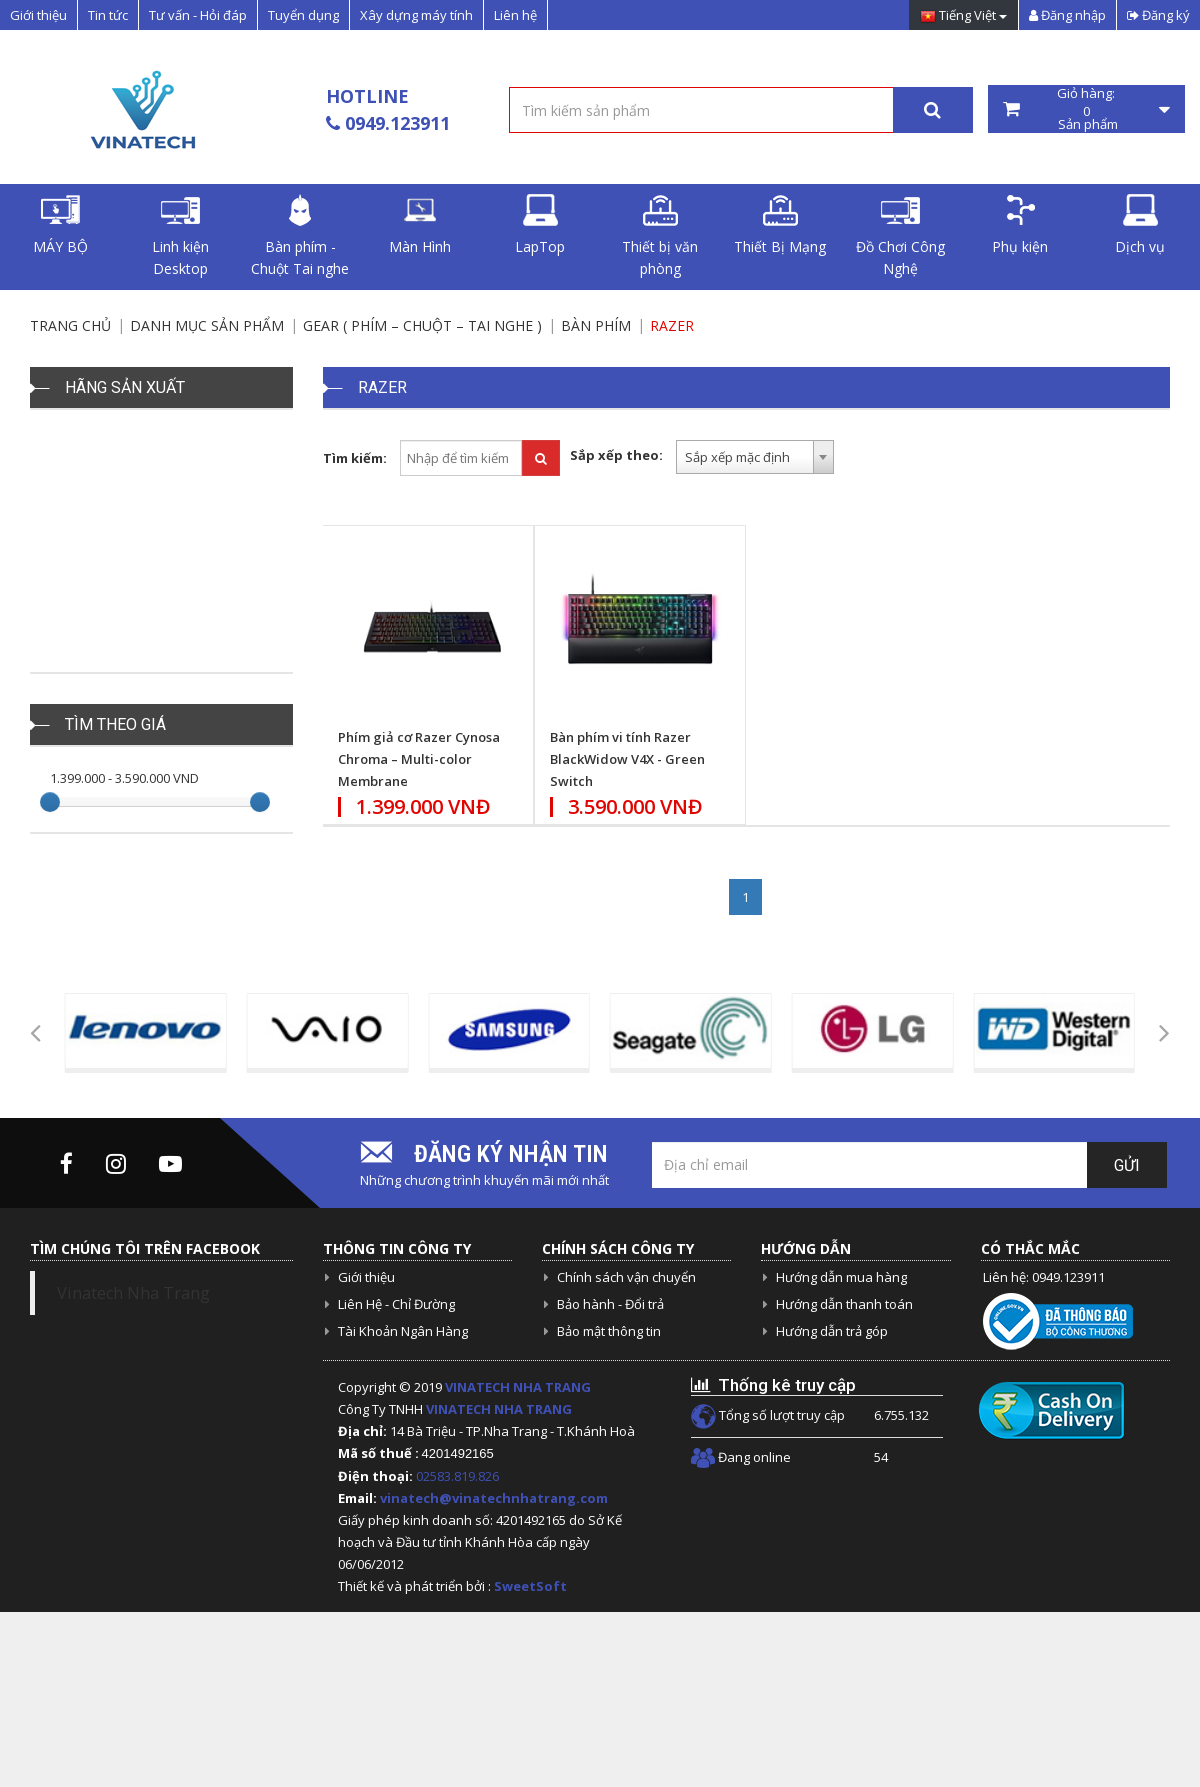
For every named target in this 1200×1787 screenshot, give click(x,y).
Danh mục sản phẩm (207, 325)
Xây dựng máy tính (416, 15)
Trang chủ (70, 325)
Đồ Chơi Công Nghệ (900, 236)
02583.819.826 (459, 1476)
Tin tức (108, 15)
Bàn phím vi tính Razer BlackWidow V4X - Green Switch (627, 759)
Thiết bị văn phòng (660, 236)
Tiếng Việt (963, 16)
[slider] (50, 802)
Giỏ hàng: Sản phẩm (1087, 109)
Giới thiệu (38, 15)
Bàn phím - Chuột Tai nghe (300, 236)
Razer (672, 325)
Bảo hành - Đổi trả (610, 1304)
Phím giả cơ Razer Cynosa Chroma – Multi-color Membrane (419, 759)
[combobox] (755, 457)
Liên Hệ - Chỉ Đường (396, 1304)
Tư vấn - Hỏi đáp (198, 15)
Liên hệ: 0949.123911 (1044, 1277)
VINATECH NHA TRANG (518, 1387)
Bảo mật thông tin (609, 1331)
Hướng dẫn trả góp (832, 1331)
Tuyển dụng (303, 15)
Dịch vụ (1140, 225)
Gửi (1127, 1165)
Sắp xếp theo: (616, 455)
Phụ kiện (1020, 225)
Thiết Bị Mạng (780, 225)
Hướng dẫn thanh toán (844, 1304)
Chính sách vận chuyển (626, 1277)
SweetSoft (530, 1586)
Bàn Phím (596, 325)
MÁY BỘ (60, 225)
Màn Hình (420, 225)
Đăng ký (1158, 15)
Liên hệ (515, 15)
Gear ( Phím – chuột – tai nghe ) (422, 325)
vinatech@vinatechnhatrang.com (494, 1498)
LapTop (540, 225)
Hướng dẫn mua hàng (841, 1277)
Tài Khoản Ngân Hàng (403, 1331)
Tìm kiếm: (355, 458)
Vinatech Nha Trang (133, 1293)
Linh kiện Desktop (180, 236)
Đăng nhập (1067, 15)
